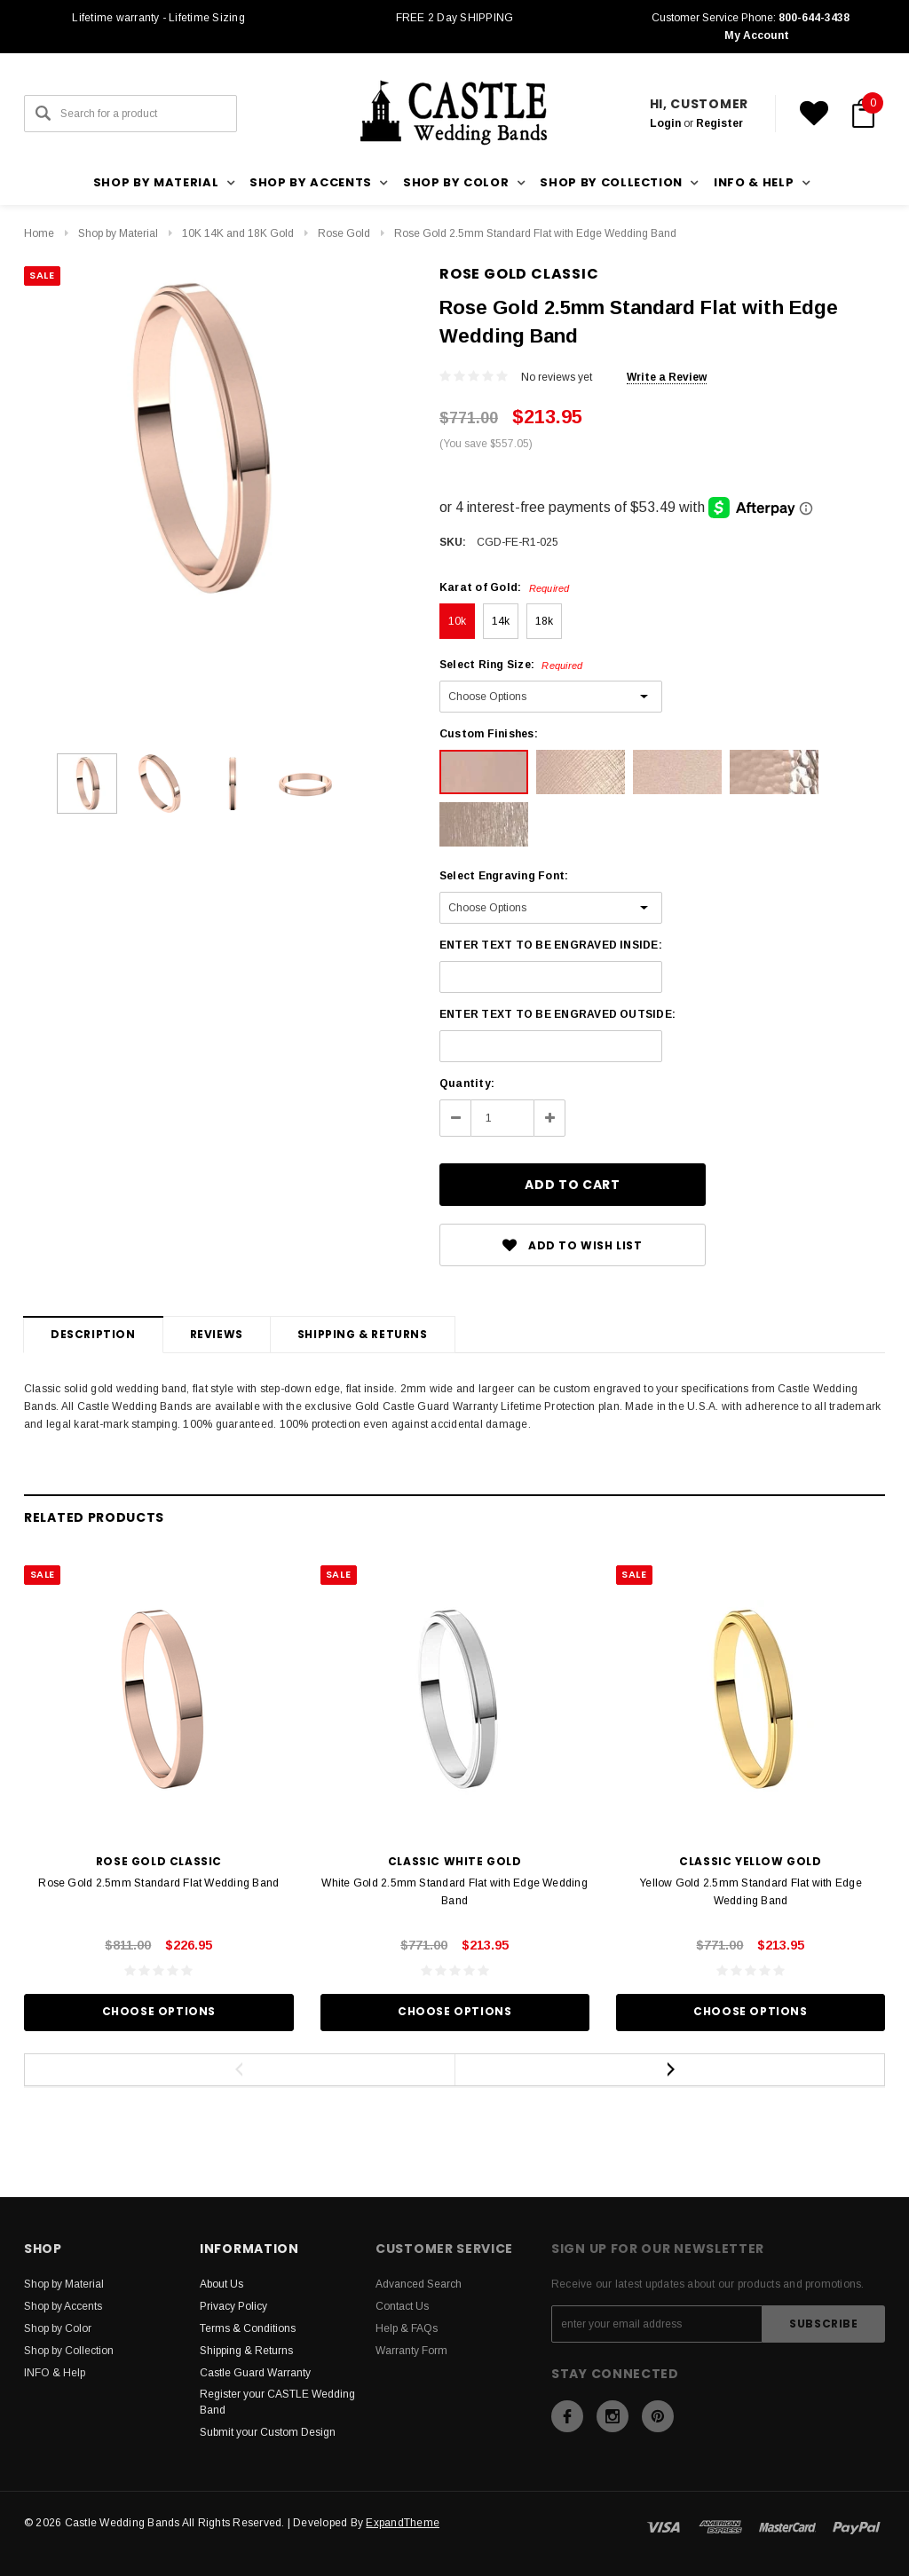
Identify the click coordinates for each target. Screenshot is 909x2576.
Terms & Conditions (248, 2328)
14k (501, 621)
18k (544, 621)
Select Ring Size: (510, 664)
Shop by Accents (63, 2306)
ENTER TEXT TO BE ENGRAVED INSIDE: (550, 945)
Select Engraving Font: (503, 876)
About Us (221, 2284)
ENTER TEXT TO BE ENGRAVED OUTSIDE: (557, 1014)
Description (93, 1334)
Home (39, 233)
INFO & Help (54, 2373)
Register (719, 123)
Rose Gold (344, 233)
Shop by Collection (69, 2350)
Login (665, 123)
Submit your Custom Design (268, 2432)
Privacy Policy (233, 2306)
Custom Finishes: (488, 734)
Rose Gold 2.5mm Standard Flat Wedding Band (158, 1883)
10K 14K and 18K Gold (238, 233)
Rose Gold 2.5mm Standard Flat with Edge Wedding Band (535, 233)
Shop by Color (57, 2328)
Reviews (216, 1334)
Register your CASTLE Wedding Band (277, 2402)
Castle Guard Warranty (255, 2373)
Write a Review (667, 377)
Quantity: (466, 1083)
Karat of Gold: (504, 587)
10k (457, 621)
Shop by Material (118, 233)
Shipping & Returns (362, 1334)
